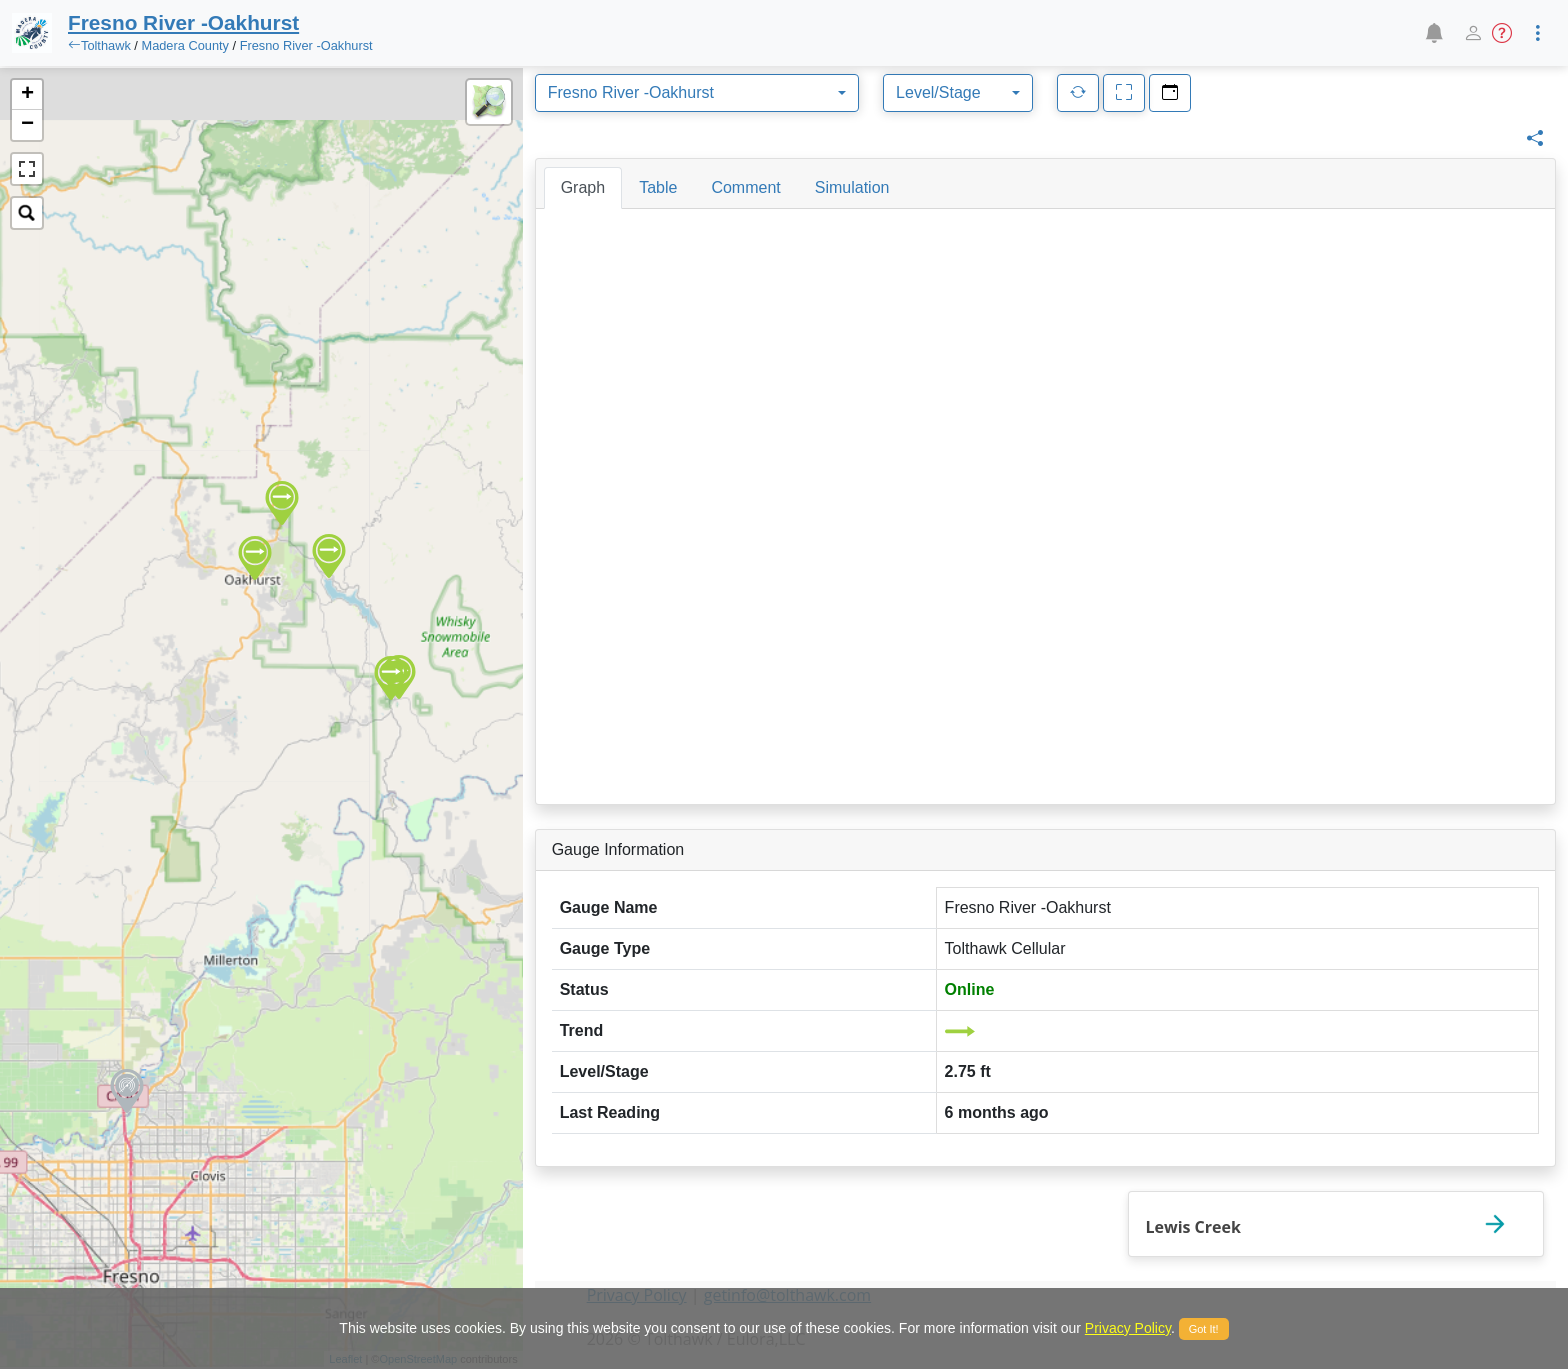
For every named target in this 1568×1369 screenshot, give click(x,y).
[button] (1433, 33)
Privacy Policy (1128, 1328)
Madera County (185, 45)
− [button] (27, 125)
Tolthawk (106, 45)
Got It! (1204, 1329)
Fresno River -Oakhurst (306, 45)
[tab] (583, 188)
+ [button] (27, 95)
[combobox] (697, 93)
